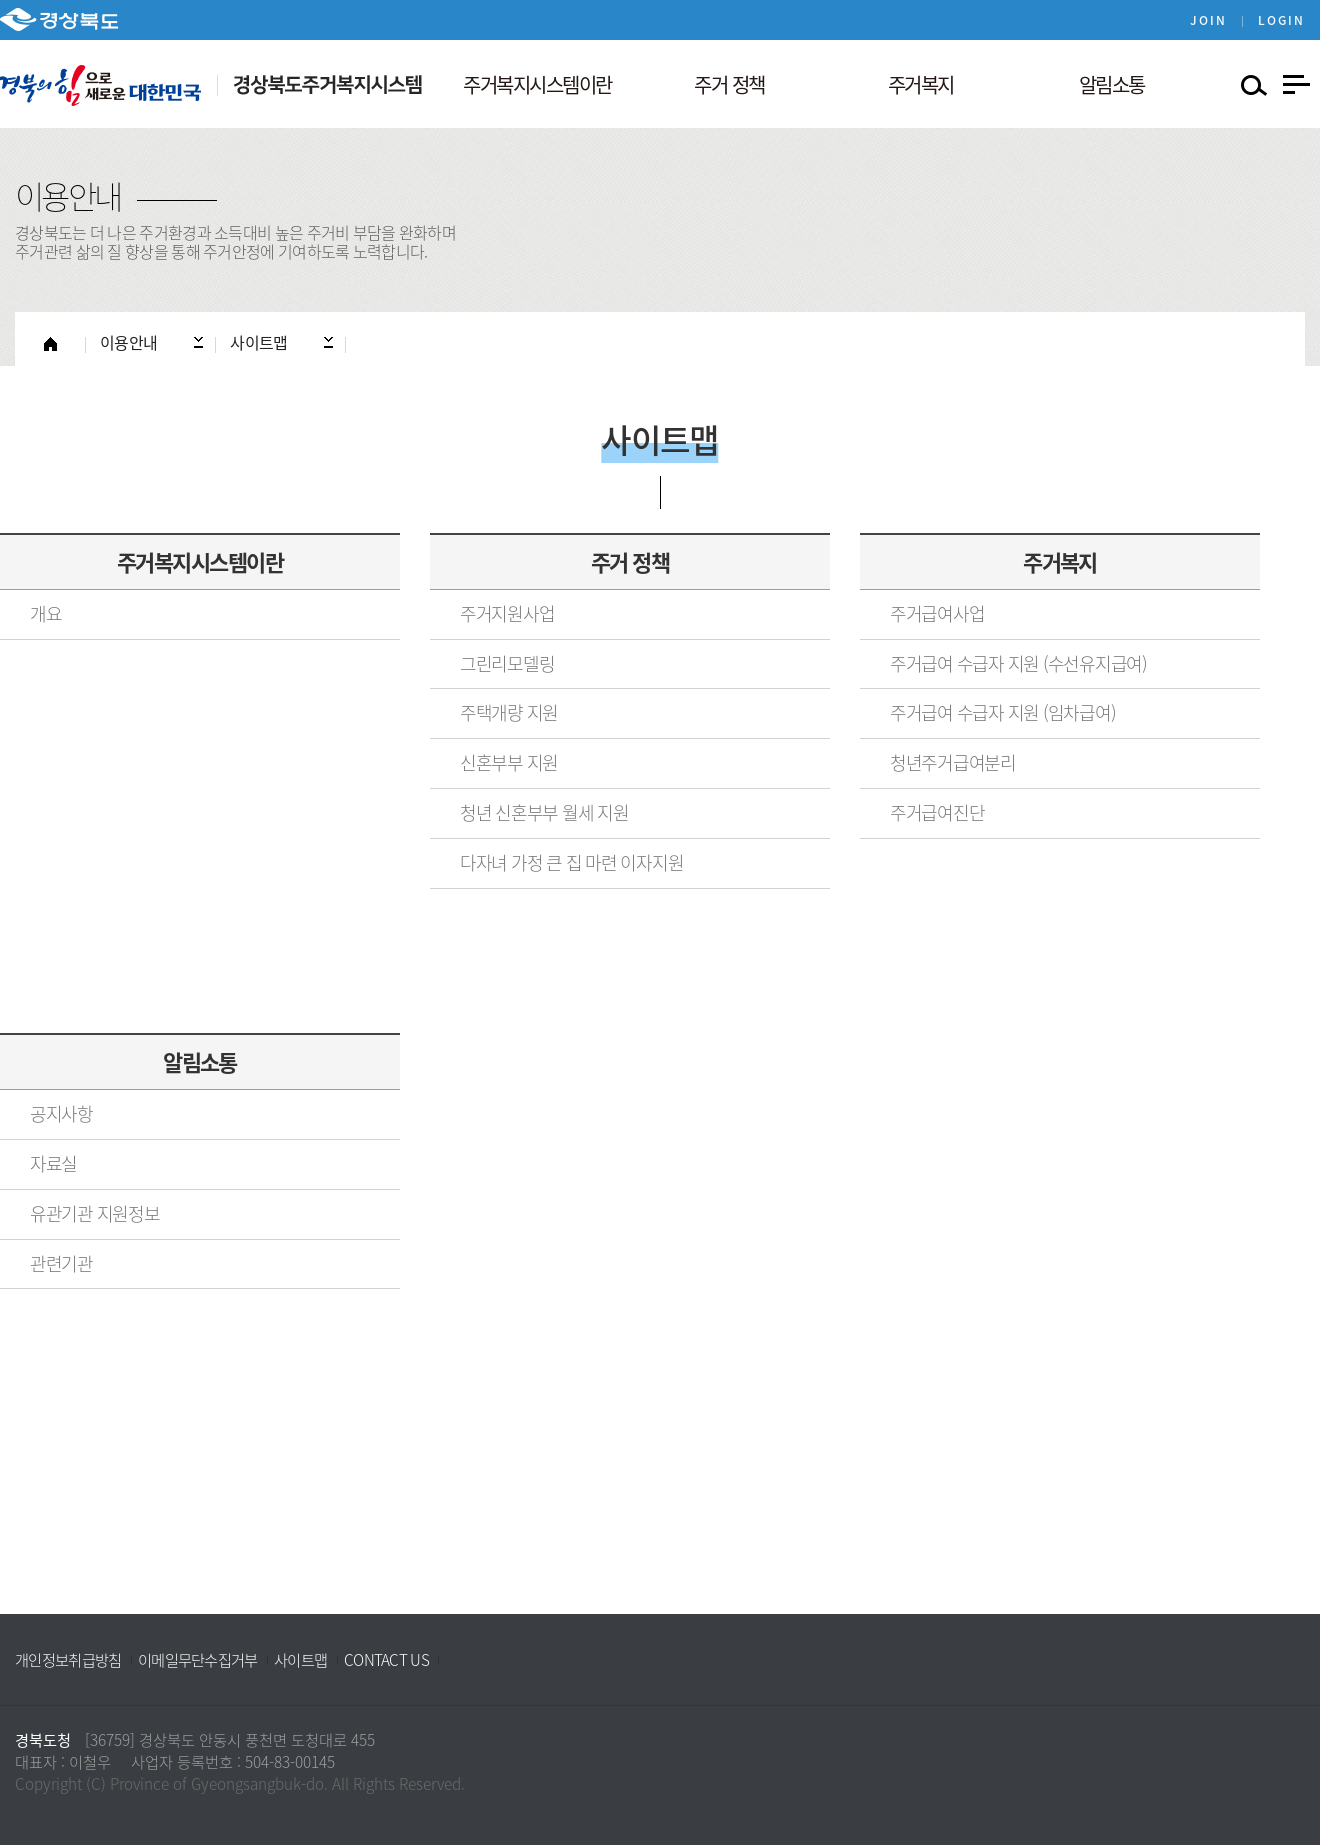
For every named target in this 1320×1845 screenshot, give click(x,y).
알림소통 (200, 1061)
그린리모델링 (507, 663)
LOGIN (1281, 20)
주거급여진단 (937, 812)
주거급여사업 (937, 613)
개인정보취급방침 (68, 1659)
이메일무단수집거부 (198, 1659)
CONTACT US (386, 1659)
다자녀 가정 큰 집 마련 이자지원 (571, 862)
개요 (45, 613)
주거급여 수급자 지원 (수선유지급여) (1018, 663)
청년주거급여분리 (953, 762)
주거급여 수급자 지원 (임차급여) (1002, 712)
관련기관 (61, 1263)
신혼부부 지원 (509, 762)
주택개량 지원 (509, 712)
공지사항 (61, 1113)
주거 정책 (630, 561)
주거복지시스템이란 (200, 561)
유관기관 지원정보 (95, 1213)
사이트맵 (300, 1659)
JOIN (1208, 20)
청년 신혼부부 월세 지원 (544, 812)
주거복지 (1060, 561)
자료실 (53, 1163)
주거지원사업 (507, 613)
